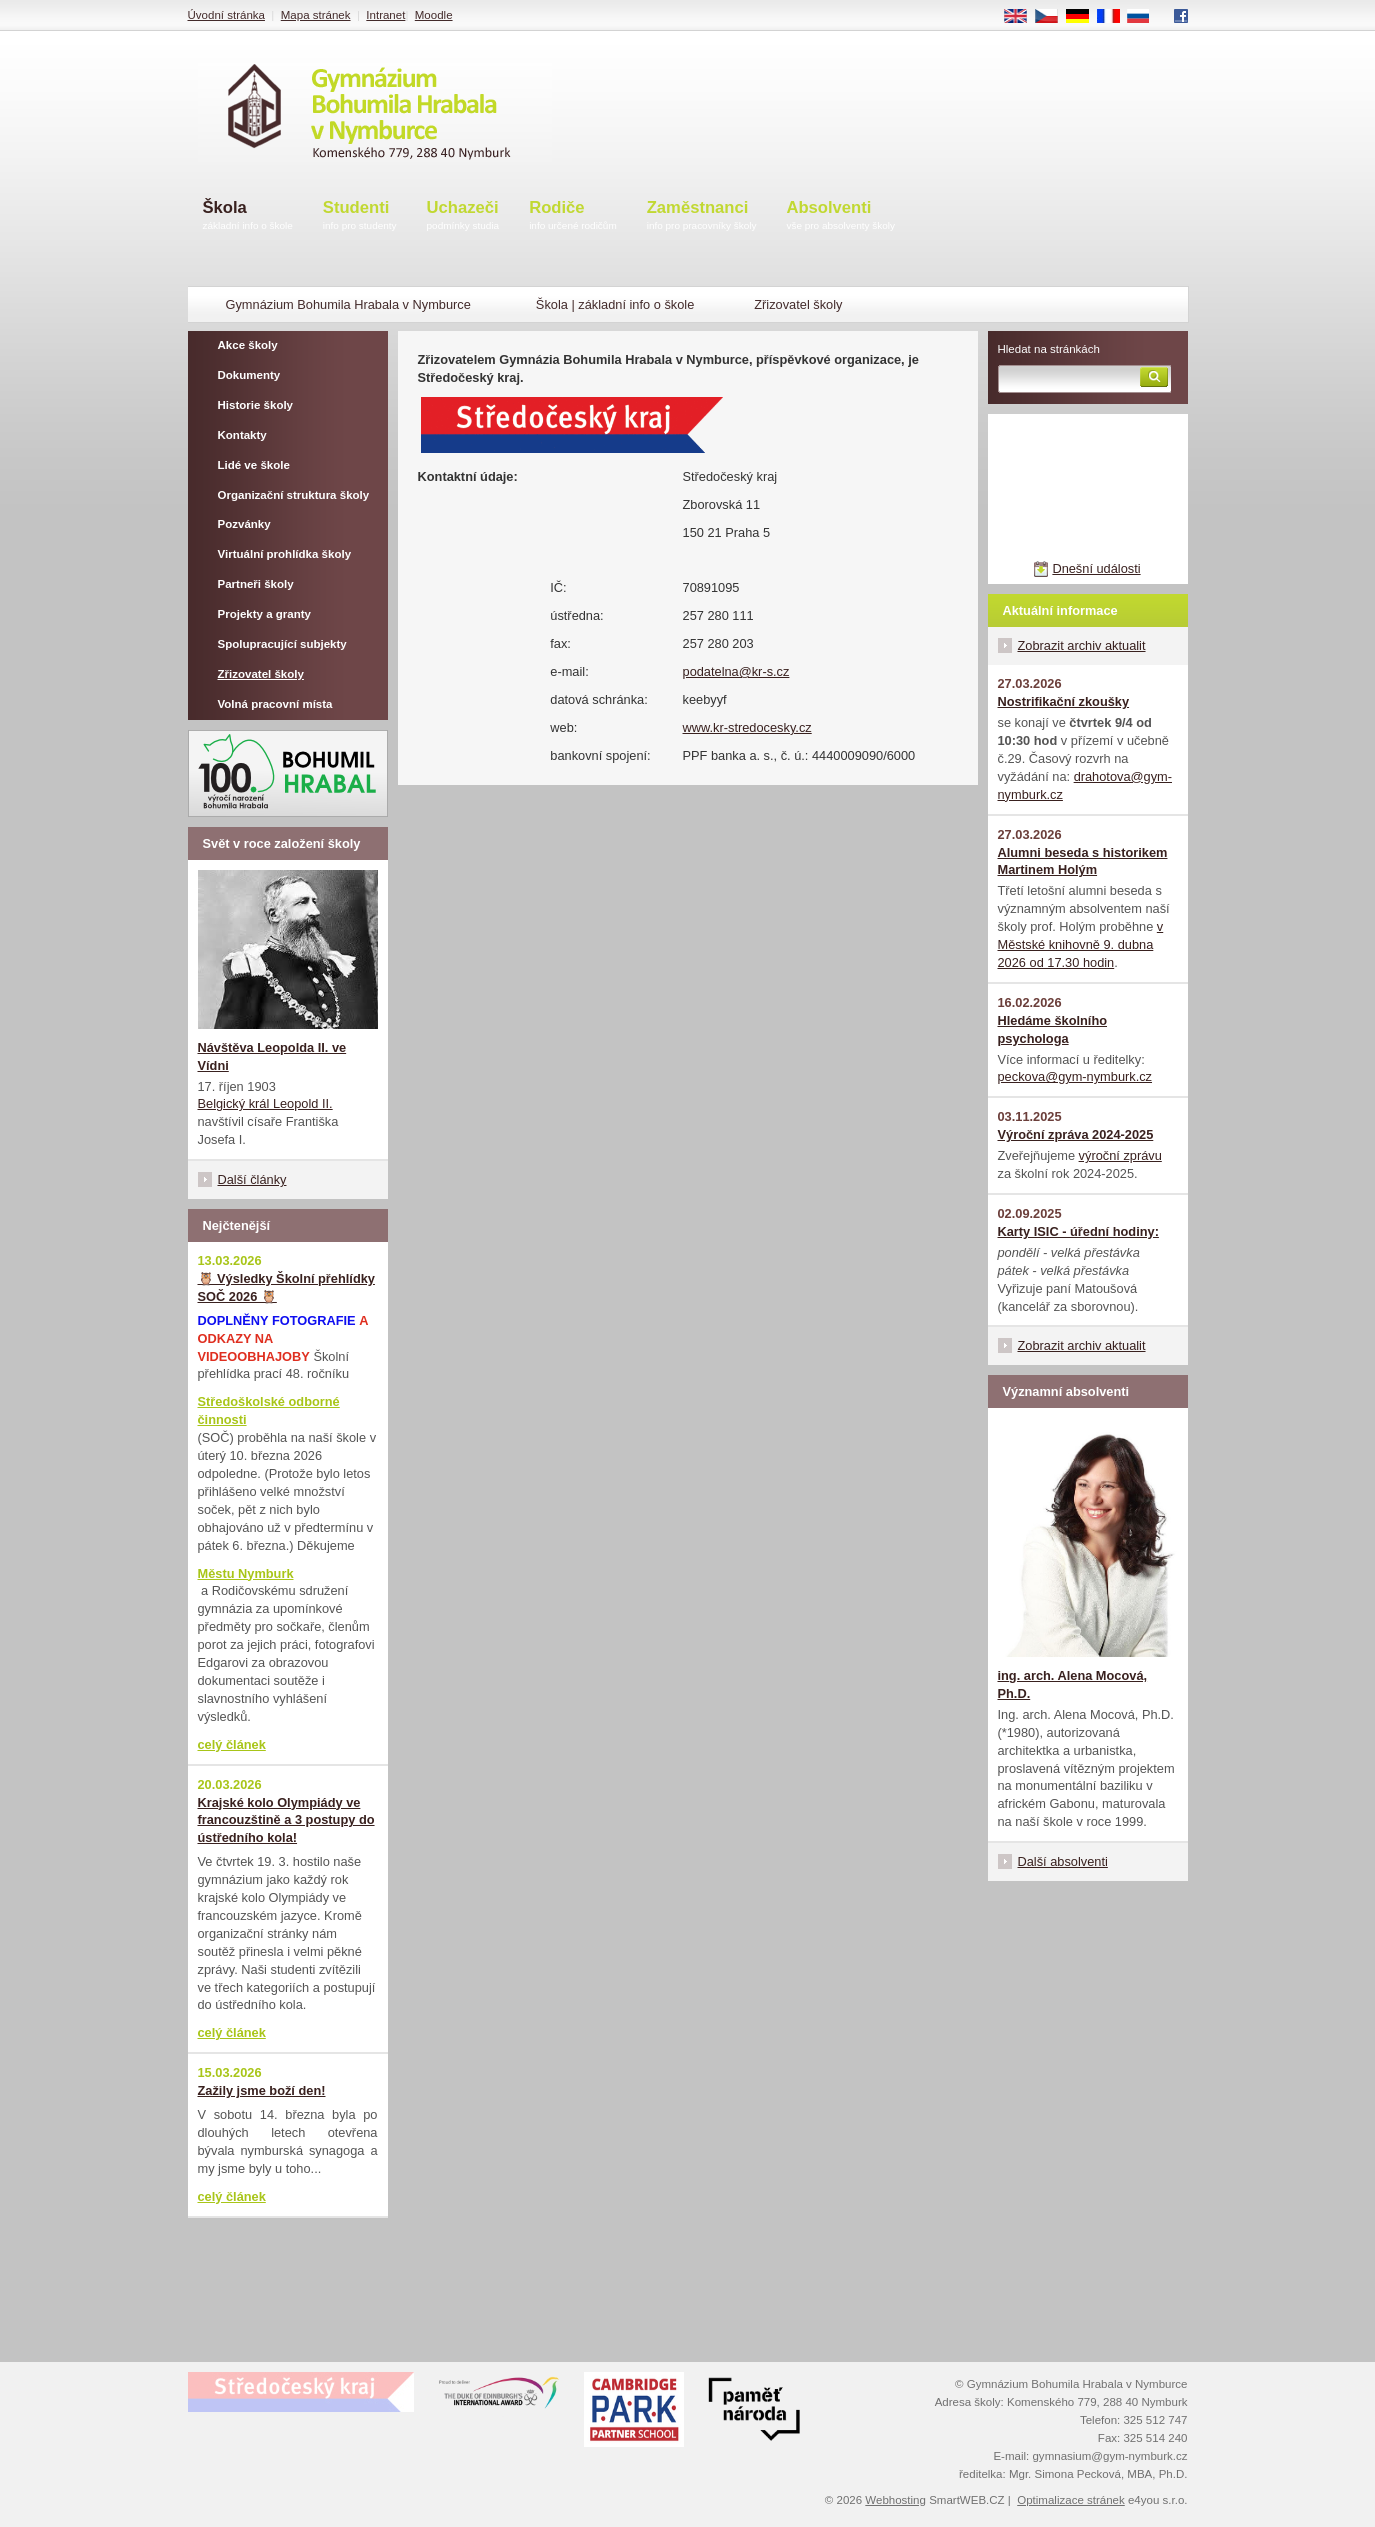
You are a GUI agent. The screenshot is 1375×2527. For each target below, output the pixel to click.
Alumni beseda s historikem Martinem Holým (1083, 861)
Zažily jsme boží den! (262, 2090)
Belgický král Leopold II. (265, 1103)
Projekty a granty (264, 614)
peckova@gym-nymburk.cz (1075, 1076)
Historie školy (256, 405)
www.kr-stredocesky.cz (747, 727)
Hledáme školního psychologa (1053, 1029)
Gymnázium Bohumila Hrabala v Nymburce (348, 304)
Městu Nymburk (246, 1573)
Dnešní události (1096, 568)
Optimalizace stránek (1071, 2500)
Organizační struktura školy (294, 495)
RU (1145, 17)
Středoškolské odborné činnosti (269, 1410)
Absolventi (840, 216)
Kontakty (242, 435)
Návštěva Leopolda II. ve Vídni (272, 1056)
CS (1053, 17)
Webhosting (895, 2500)
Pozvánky (244, 524)
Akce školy (248, 345)
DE (1084, 17)
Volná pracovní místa (275, 704)
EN (1022, 17)
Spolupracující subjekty (282, 644)
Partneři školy (256, 584)
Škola (248, 216)
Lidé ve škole (254, 465)
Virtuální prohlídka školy (285, 554)
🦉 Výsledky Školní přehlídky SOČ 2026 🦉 (286, 1287)
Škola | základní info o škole (615, 304)
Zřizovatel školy (261, 674)
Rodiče (573, 216)
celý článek (232, 1744)
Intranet (385, 15)
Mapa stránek (316, 15)
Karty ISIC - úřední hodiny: (1078, 1231)
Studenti (360, 216)
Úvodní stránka (226, 15)
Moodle (434, 15)
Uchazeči (463, 216)
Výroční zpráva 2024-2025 (1076, 1134)
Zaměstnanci (702, 216)
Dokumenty (249, 375)
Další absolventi (1063, 1861)
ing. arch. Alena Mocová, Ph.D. (1073, 1684)
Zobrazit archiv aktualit (1082, 645)
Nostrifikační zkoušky (1064, 701)
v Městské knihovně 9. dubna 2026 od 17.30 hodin (1081, 944)
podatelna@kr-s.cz (736, 671)
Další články (252, 1179)
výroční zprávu (1120, 1155)
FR (1114, 17)
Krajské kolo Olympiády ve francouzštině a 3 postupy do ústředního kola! (286, 1820)
